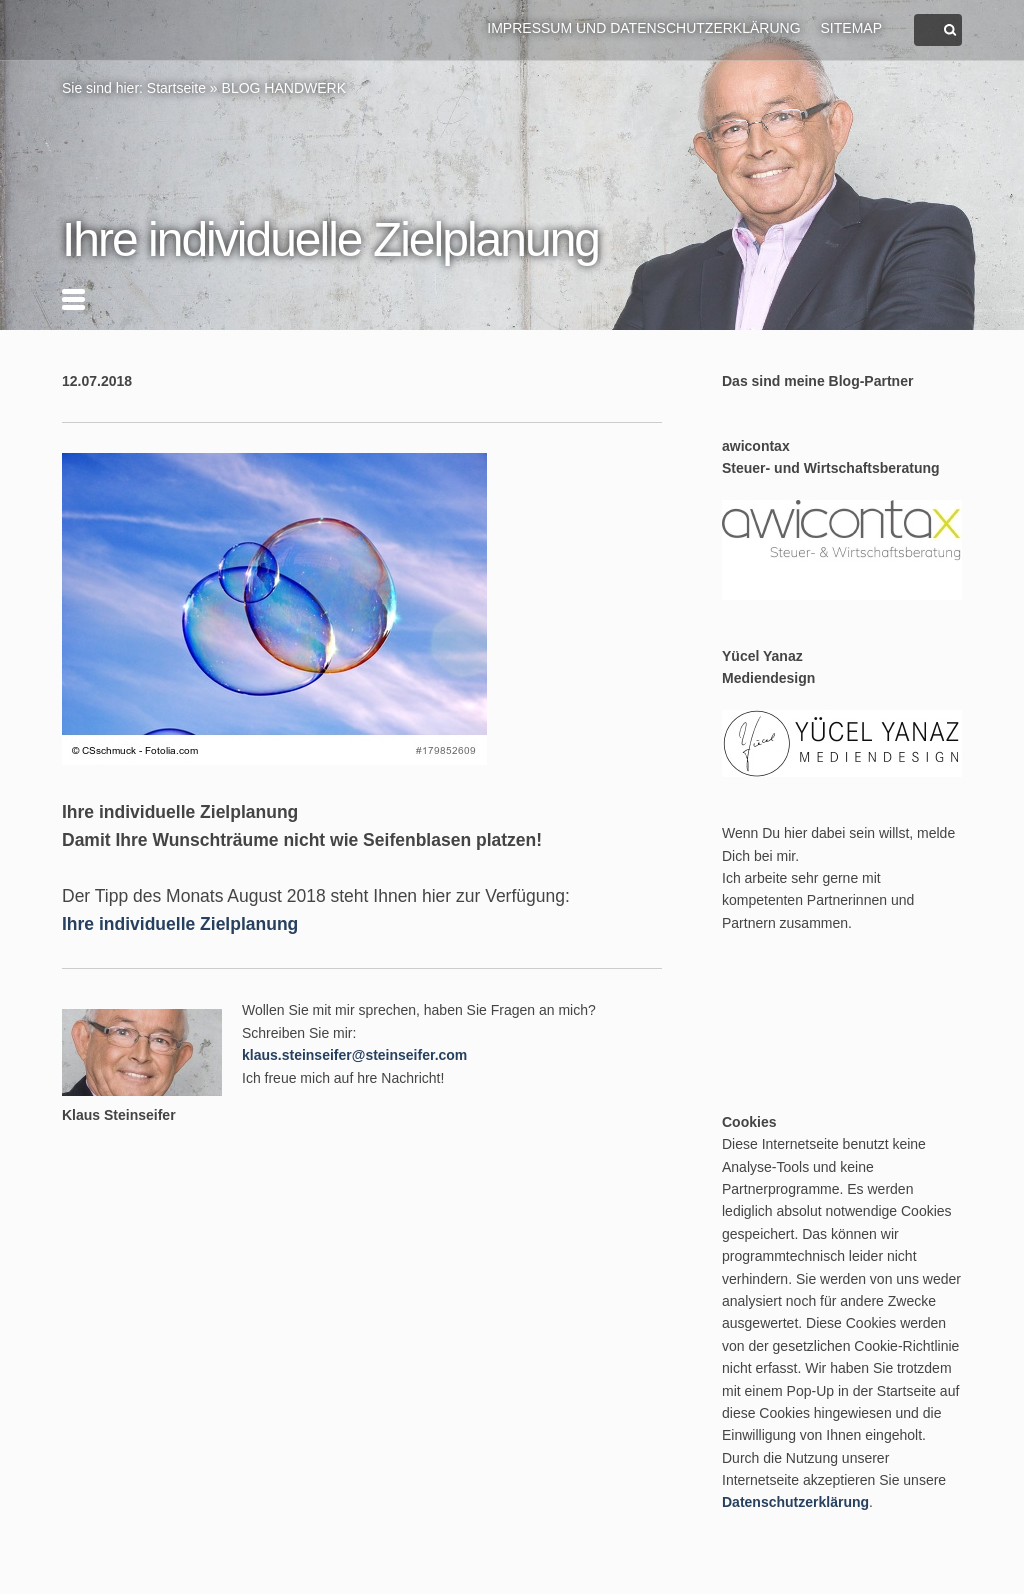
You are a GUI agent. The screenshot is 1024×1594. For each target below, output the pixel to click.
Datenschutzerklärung (795, 1502)
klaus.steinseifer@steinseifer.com (354, 1055)
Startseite (176, 88)
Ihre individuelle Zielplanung (180, 924)
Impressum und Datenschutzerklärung (643, 28)
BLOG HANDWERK (284, 88)
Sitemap (851, 28)
